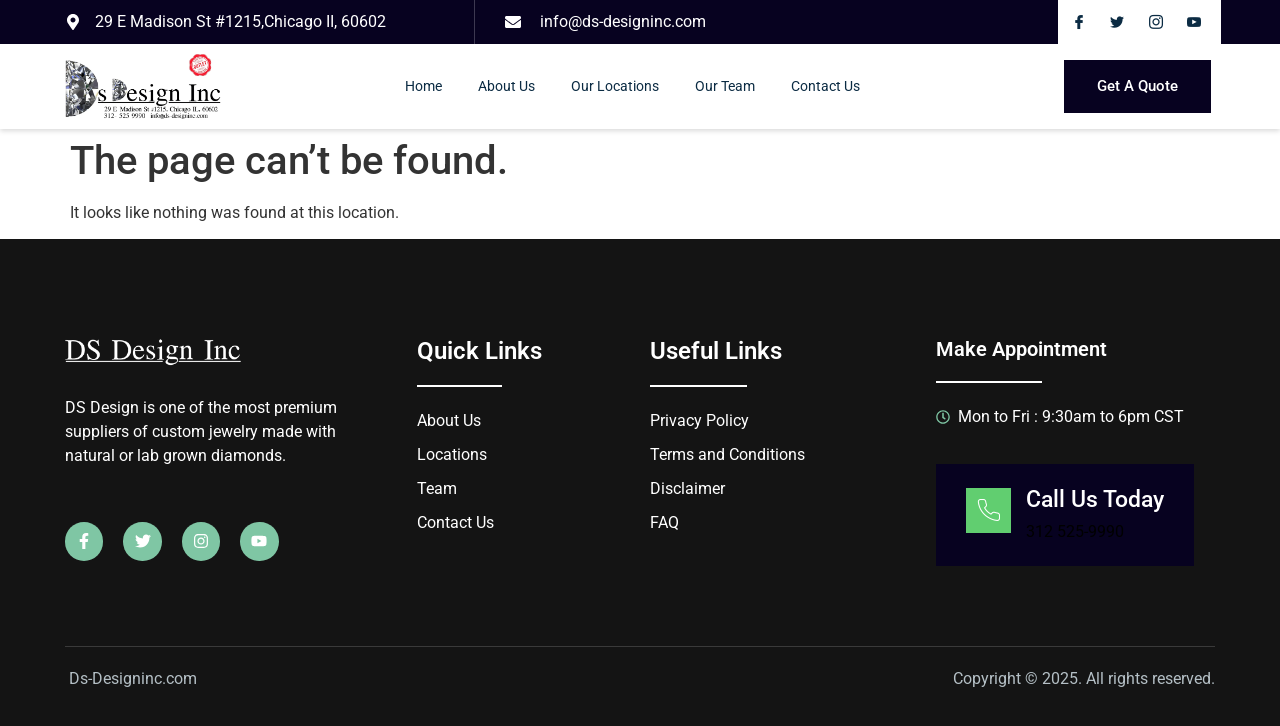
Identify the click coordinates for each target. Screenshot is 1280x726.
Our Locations (615, 86)
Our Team (725, 86)
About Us (506, 86)
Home (423, 86)
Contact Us (825, 86)
